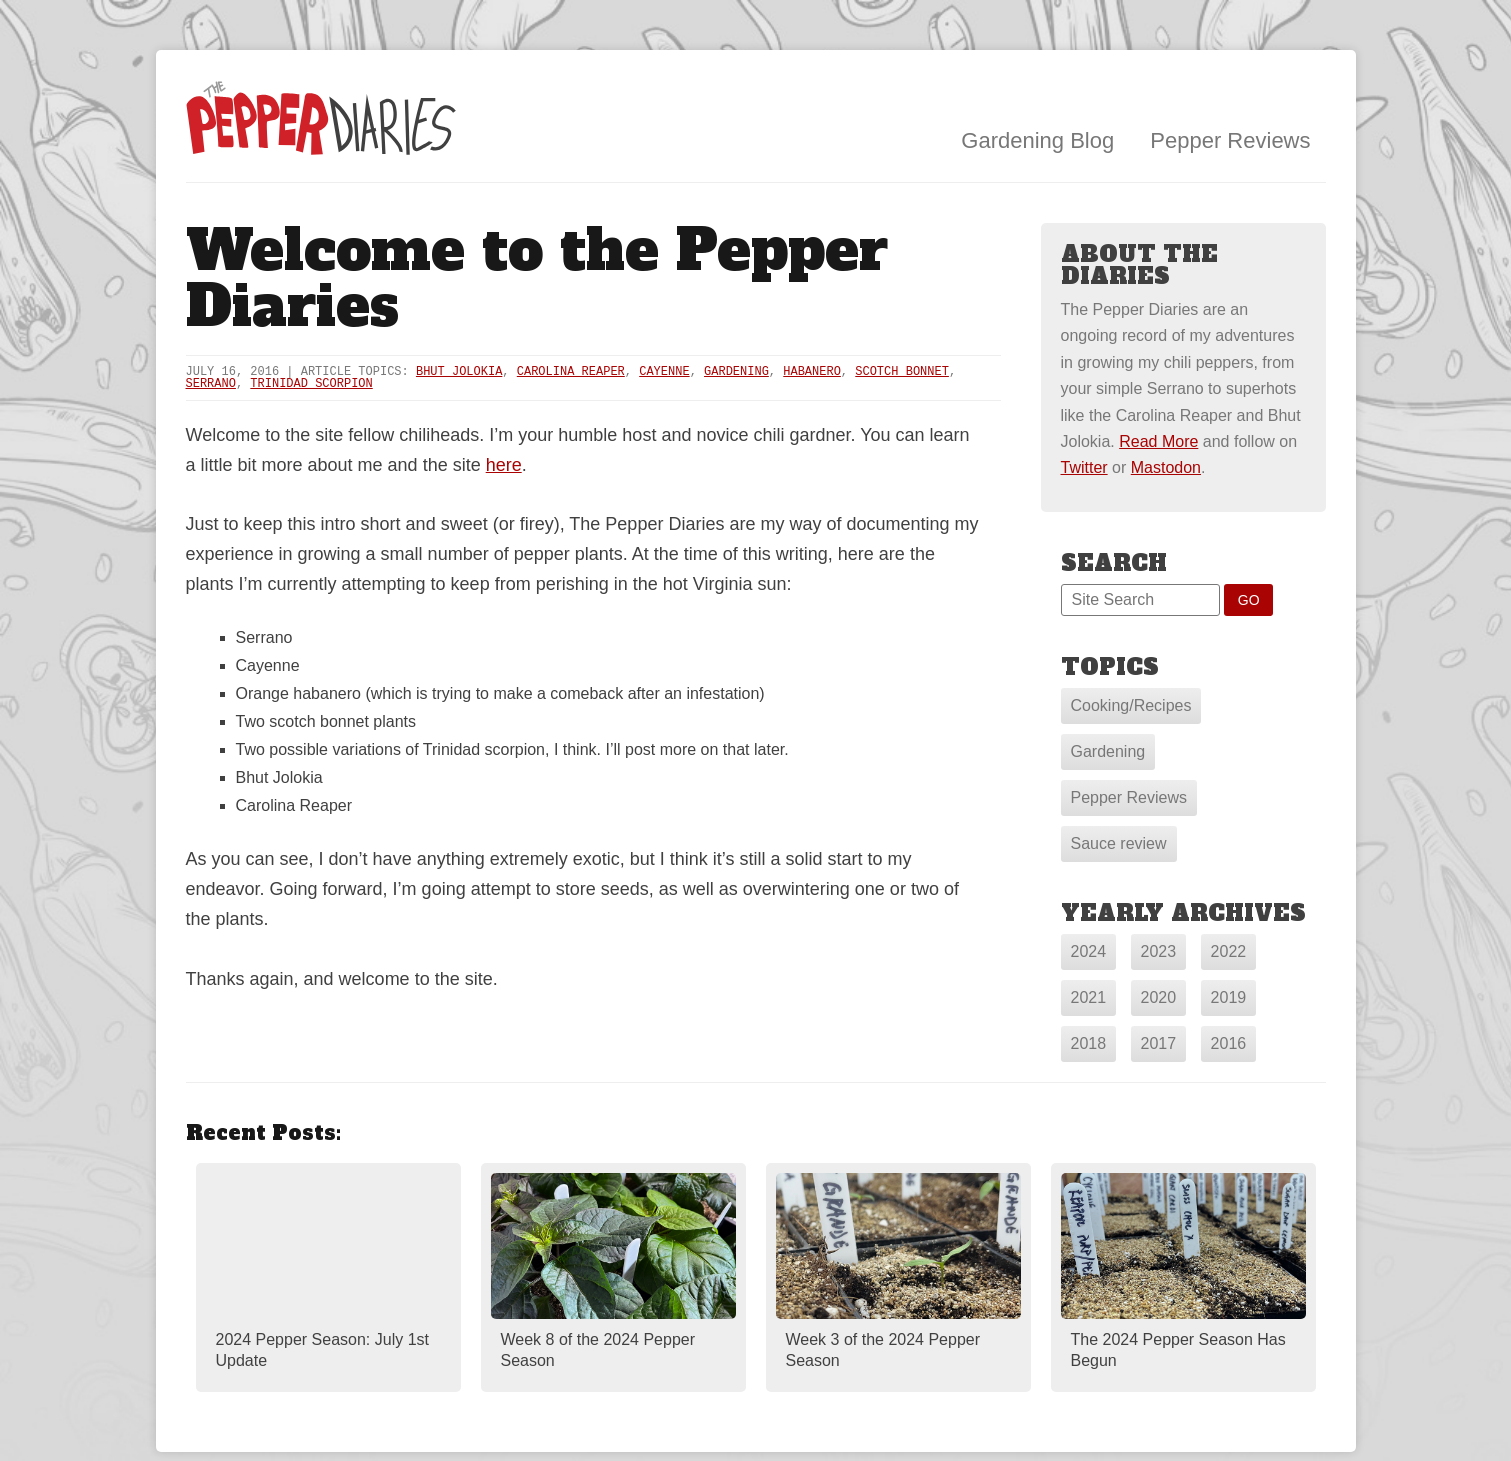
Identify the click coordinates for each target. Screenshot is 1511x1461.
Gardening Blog (1037, 140)
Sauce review (1119, 843)
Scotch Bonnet (902, 372)
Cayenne (664, 372)
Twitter (1084, 467)
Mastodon (1166, 467)
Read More (1158, 441)
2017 (1159, 1043)
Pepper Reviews (1230, 140)
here (504, 465)
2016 (1229, 1043)
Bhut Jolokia (459, 372)
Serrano (211, 384)
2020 (1159, 997)
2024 (1089, 951)
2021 (1089, 997)
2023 (1159, 951)
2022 (1229, 951)
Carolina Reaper (571, 372)
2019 (1229, 997)
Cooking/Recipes (1131, 705)
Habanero (812, 372)
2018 (1089, 1043)
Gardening (736, 372)
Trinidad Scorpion (311, 384)
